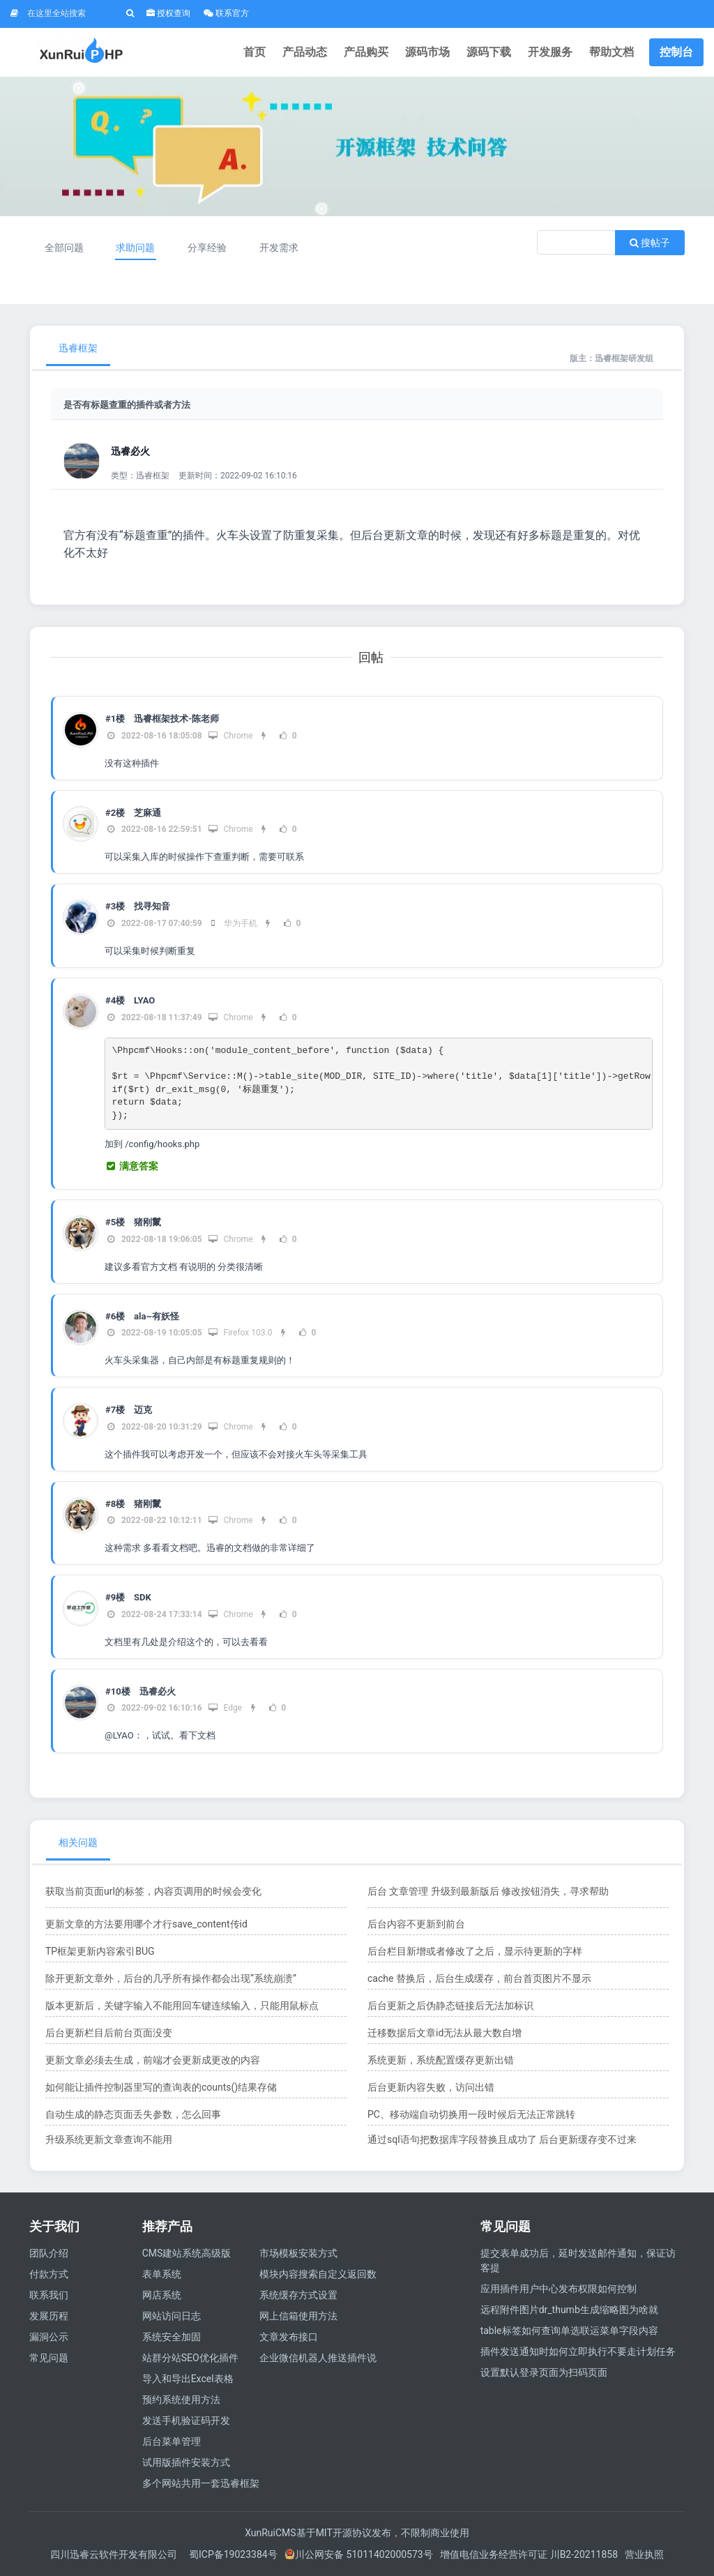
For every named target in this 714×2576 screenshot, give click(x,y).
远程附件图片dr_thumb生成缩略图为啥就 (569, 2309)
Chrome (230, 736)
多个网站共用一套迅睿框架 (200, 2483)
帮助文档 (611, 52)
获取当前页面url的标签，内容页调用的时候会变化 (153, 1891)
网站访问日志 (171, 2315)
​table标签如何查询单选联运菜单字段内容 (569, 2330)
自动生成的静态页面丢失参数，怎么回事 (133, 2114)
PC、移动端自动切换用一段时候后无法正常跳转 (471, 2114)
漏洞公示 (48, 2336)
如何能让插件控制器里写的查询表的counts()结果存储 (161, 2087)
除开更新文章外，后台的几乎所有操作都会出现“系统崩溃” (170, 1978)
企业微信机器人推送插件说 (318, 2357)
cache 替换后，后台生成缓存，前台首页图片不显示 (479, 1978)
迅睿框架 (78, 348)
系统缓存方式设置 (298, 2295)
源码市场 (427, 52)
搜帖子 (650, 242)
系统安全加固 (171, 2336)
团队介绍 (48, 2253)
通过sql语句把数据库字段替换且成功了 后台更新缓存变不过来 (502, 2139)
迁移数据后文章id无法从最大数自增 (444, 2032)
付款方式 (48, 2274)
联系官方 (226, 13)
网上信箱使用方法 (298, 2315)
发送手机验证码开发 (186, 2420)
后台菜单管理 (171, 2441)
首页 (254, 52)
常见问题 (48, 2357)
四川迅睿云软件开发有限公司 (114, 2554)
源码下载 (488, 52)
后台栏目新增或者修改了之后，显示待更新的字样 (474, 1951)
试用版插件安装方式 (186, 2462)
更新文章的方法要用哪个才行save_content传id (146, 1924)
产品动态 (304, 52)
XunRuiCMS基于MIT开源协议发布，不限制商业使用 (357, 2532)
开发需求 (278, 247)
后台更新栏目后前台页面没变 (108, 2032)
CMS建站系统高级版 (186, 2253)
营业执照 (644, 2554)
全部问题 (64, 247)
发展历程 (48, 2315)
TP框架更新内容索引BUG (100, 1951)
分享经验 (207, 247)
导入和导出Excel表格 (188, 2378)
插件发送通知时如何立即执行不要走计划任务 (578, 2351)
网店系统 (161, 2295)
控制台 (676, 52)
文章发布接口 (288, 2336)
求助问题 (135, 247)
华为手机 (232, 923)
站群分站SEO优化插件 (190, 2357)
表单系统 (161, 2274)
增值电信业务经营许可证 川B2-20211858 (529, 2554)
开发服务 (550, 52)
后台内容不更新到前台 (416, 1924)
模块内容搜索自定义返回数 (318, 2274)
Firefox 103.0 (240, 1333)
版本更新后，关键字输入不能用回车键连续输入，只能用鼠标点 (182, 2005)
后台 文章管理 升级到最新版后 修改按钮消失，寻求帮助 (488, 1891)
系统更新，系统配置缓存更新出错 (440, 2060)
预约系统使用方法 (181, 2399)
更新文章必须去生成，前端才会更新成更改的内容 (152, 2060)
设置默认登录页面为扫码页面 (543, 2372)
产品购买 (366, 52)
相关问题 (78, 1842)
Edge (225, 1708)
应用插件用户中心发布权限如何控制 (558, 2288)
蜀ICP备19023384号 (233, 2554)
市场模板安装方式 (298, 2253)
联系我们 (48, 2295)
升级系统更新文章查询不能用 (108, 2139)
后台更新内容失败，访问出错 (430, 2087)
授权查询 (168, 13)
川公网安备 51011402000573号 (358, 2554)
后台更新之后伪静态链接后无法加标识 (450, 2005)
